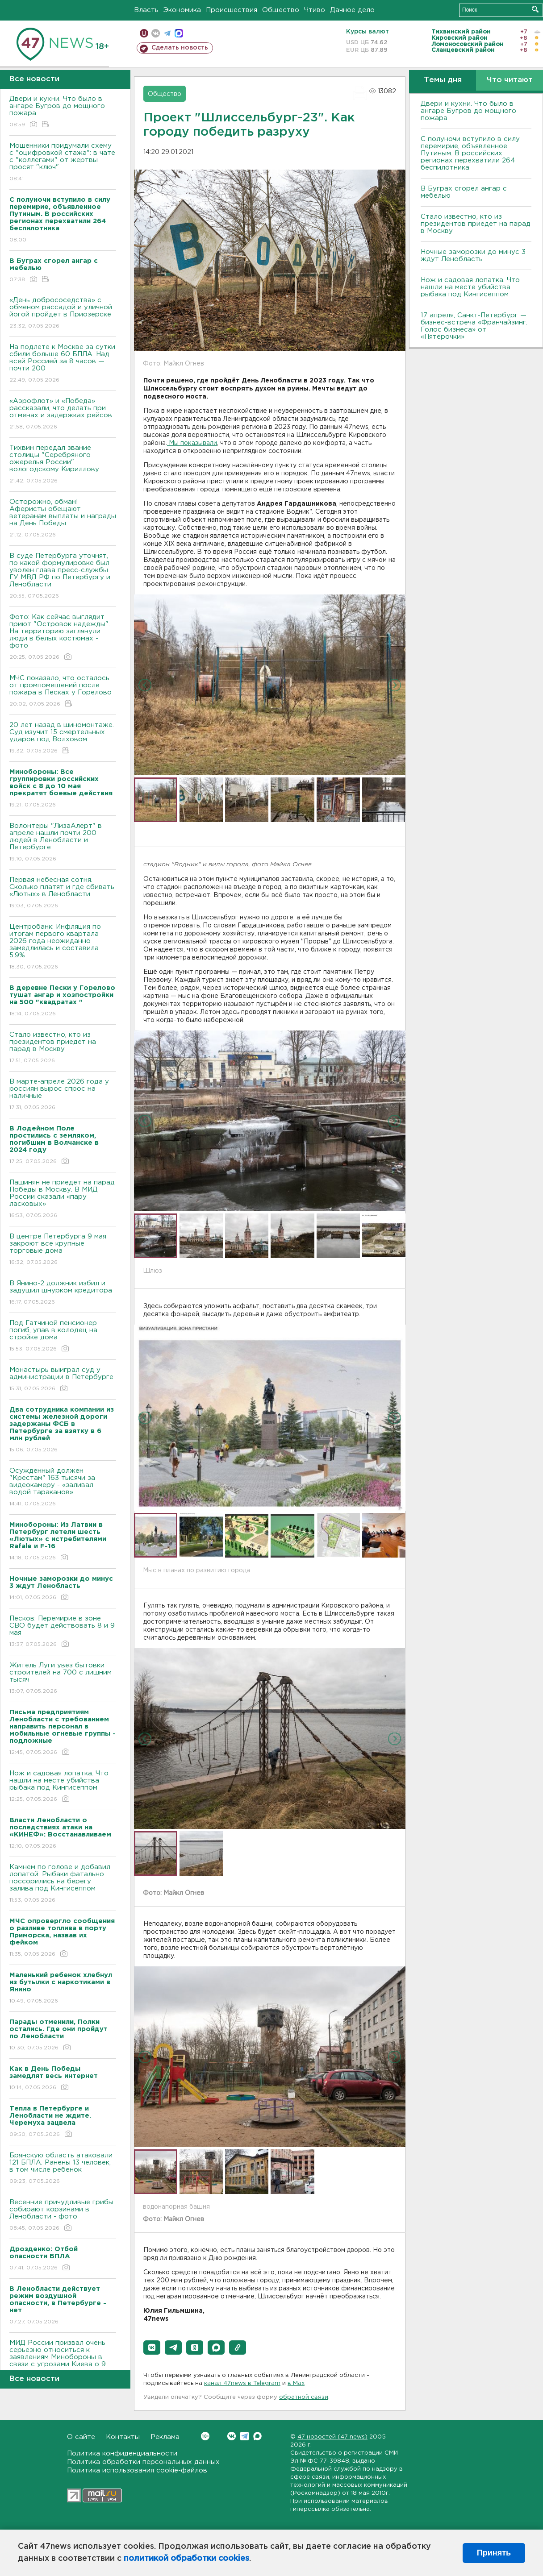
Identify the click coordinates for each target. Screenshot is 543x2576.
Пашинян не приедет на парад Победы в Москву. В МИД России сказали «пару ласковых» (62, 1199)
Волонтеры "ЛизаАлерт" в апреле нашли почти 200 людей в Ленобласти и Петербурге (62, 843)
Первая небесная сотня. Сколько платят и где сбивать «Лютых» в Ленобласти (62, 893)
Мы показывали (192, 443)
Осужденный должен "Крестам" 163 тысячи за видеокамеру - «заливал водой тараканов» (62, 1488)
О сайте (81, 2437)
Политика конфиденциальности (122, 2453)
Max (257, 2436)
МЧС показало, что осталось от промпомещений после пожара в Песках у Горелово (62, 691)
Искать (535, 9)
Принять (494, 2552)
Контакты (123, 2437)
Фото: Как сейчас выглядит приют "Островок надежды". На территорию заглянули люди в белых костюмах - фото (62, 637)
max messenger (179, 33)
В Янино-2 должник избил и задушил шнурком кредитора (62, 1293)
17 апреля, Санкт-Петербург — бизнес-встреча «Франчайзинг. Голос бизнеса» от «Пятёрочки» (474, 326)
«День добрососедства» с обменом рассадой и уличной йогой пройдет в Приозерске (62, 313)
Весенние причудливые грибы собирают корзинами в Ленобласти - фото (62, 2215)
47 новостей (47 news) (332, 2437)
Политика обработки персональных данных (143, 2462)
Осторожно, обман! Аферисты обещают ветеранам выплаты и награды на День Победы (62, 519)
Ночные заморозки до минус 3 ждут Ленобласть (473, 255)
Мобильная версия (144, 33)
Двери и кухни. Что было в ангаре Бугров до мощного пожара (62, 112)
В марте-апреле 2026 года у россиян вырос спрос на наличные (62, 1095)
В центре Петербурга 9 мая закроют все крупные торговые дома (62, 1250)
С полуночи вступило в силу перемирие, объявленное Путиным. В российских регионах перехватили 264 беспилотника (470, 153)
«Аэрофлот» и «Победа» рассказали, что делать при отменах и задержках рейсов (62, 414)
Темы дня (443, 80)
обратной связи (303, 2397)
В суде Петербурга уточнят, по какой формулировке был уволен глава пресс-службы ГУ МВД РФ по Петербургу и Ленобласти (62, 576)
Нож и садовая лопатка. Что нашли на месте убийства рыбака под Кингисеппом (62, 1786)
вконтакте (155, 33)
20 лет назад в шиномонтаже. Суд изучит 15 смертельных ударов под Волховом (62, 738)
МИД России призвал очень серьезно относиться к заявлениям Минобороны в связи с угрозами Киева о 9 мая (62, 2363)
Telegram (244, 2436)
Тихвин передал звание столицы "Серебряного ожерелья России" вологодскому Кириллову (62, 465)
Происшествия (231, 10)
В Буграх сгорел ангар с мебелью (464, 192)
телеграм (167, 33)
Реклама (165, 2437)
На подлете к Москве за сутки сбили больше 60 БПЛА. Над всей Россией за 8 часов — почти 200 (62, 364)
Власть (146, 10)
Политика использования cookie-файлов (137, 2470)
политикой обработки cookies (186, 2558)
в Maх (296, 2383)
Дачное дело (352, 10)
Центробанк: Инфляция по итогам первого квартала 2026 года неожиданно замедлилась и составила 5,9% (62, 947)
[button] (151, 2347)
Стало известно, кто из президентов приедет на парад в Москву (62, 1048)
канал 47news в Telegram (242, 2383)
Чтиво (314, 10)
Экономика (182, 10)
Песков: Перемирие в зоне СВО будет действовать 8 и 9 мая (62, 1632)
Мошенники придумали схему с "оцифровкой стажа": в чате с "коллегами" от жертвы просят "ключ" (62, 163)
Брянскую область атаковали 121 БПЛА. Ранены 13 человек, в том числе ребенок (62, 2168)
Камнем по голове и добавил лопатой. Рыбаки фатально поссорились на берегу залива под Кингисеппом (62, 1884)
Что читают (510, 80)
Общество (280, 10)
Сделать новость (179, 47)
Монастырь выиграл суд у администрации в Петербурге (62, 1379)
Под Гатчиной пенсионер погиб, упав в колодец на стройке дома (62, 1336)
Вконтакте (205, 2436)
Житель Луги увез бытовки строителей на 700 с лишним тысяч (62, 1678)
